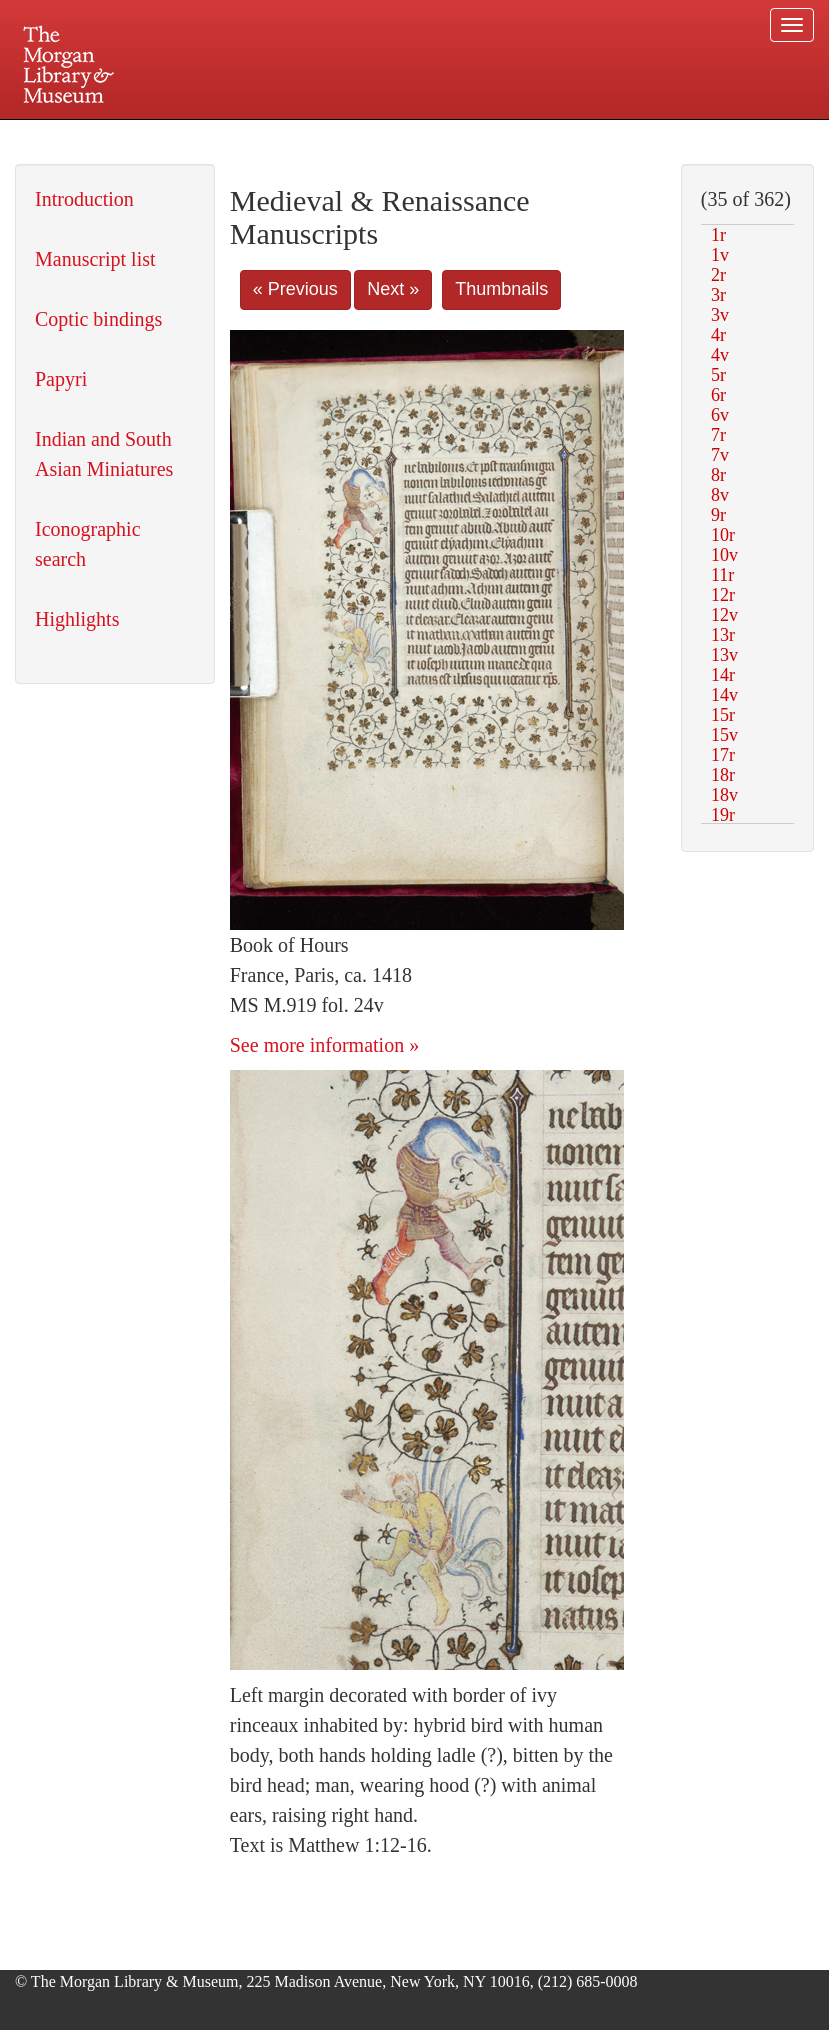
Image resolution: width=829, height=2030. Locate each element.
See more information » (324, 1045)
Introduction (84, 199)
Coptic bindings (98, 319)
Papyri (61, 379)
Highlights (77, 619)
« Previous (295, 289)
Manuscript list (95, 259)
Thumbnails (501, 289)
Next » (393, 289)
